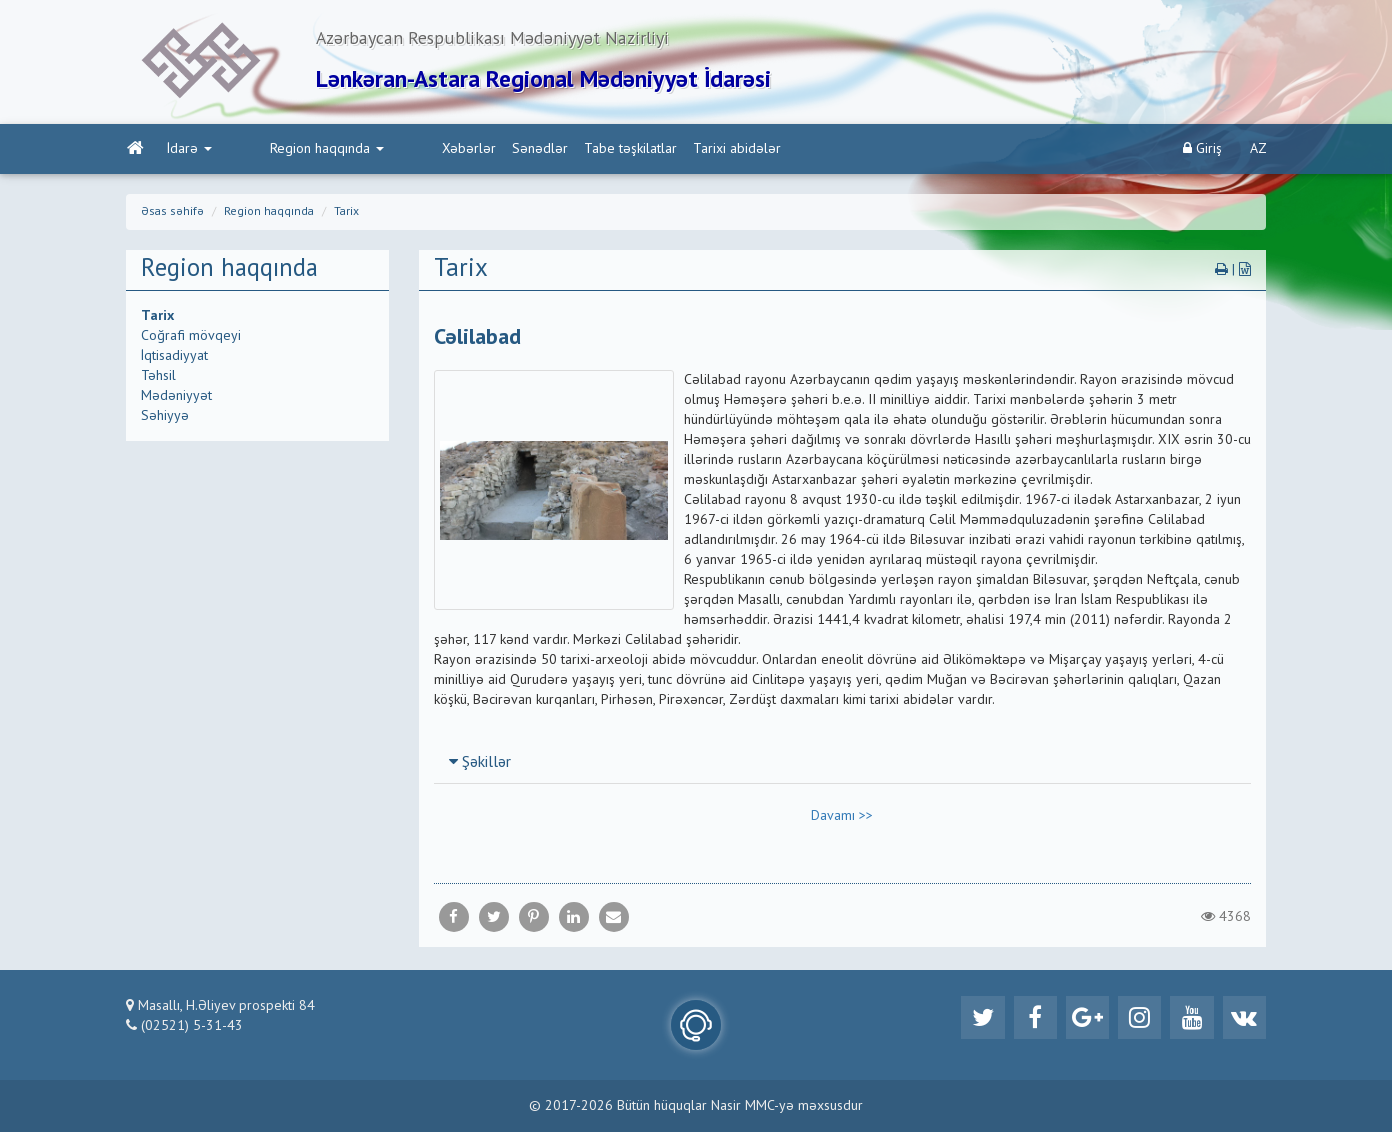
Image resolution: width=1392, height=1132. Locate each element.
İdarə (188, 151)
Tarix (346, 214)
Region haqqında (284, 151)
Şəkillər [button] (480, 765)
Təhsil (158, 378)
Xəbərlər (384, 151)
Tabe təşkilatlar (545, 151)
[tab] (843, 764)
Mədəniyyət (176, 398)
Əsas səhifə (172, 214)
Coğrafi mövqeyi (191, 338)
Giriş (1202, 150)
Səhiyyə (165, 418)
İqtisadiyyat (174, 358)
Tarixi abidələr (652, 151)
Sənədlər (455, 151)
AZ (1258, 151)
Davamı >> (842, 818)
